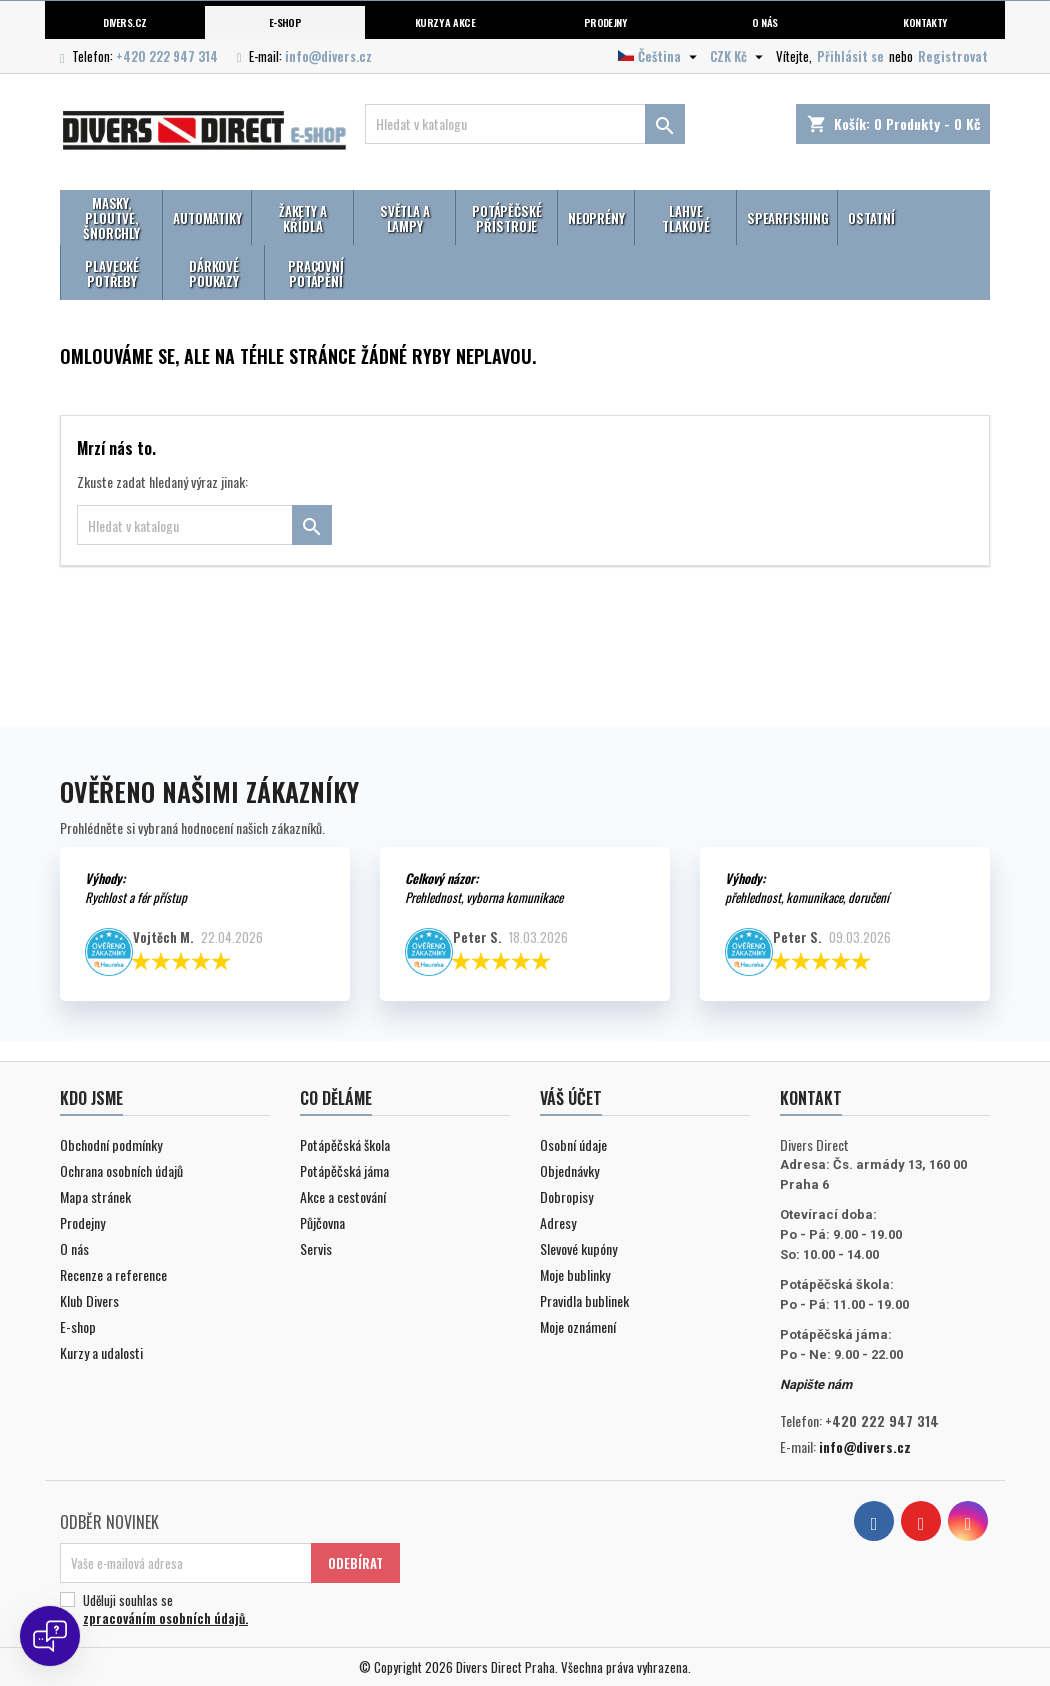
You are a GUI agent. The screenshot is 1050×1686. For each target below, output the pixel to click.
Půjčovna (322, 1222)
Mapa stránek (95, 1196)
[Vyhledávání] (525, 124)
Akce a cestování (343, 1196)
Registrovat (953, 56)
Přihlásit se (850, 56)
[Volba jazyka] (660, 56)
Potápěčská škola (345, 1144)
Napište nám (816, 1384)
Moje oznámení (578, 1326)
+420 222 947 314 (167, 56)
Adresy (558, 1222)
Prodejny (605, 22)
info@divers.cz (328, 56)
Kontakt (811, 1098)
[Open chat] (50, 1636)
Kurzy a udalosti (101, 1352)
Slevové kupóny (578, 1248)
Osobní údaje (573, 1144)
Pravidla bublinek (584, 1300)
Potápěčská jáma (344, 1170)
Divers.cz (124, 22)
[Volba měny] (739, 56)
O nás (764, 22)
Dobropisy (566, 1196)
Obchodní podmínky (111, 1144)
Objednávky (569, 1170)
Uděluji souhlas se (227, 1609)
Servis (316, 1248)
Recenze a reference (113, 1274)
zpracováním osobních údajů (164, 1618)
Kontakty (925, 22)
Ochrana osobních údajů (121, 1170)
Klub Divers (89, 1300)
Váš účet (571, 1098)
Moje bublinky (575, 1274)
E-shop (285, 22)
